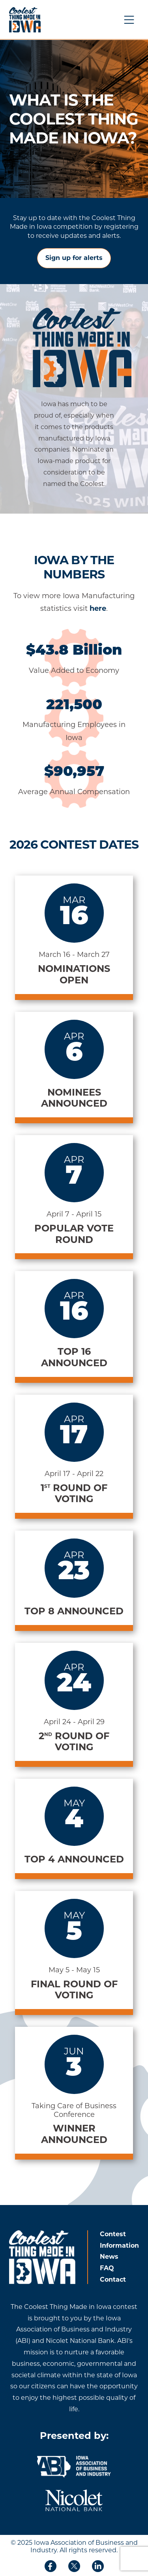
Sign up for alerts (74, 258)
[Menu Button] (129, 20)
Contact (113, 2279)
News (109, 2256)
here (98, 608)
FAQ (107, 2268)
